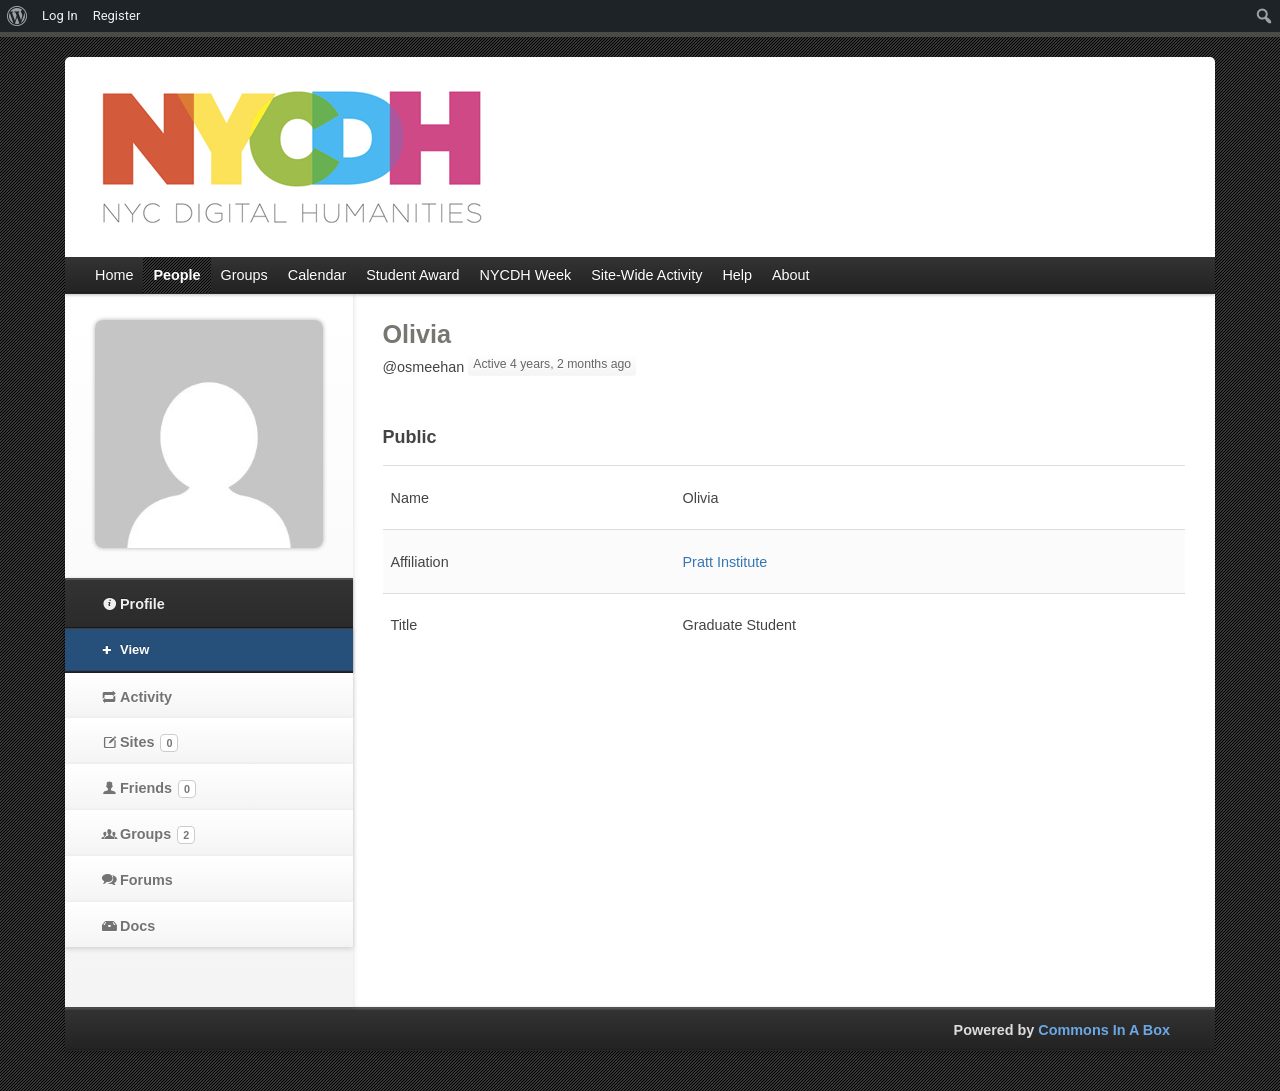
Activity (146, 697)
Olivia (417, 334)
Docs (137, 926)
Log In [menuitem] (60, 15)
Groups (157, 835)
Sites (149, 743)
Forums (146, 880)
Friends (158, 789)
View (134, 649)
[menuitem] (17, 16)
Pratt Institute (725, 562)
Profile (142, 604)
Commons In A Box (1104, 1030)
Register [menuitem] (117, 15)
